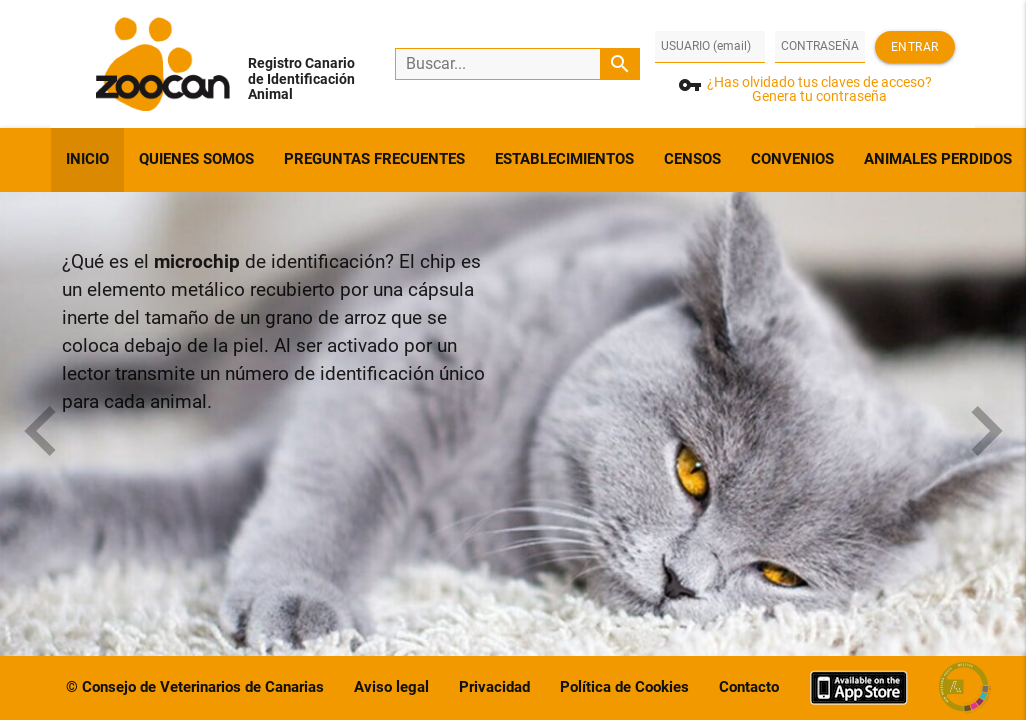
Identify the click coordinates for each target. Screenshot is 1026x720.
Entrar (915, 47)
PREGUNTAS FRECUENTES (374, 159)
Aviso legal (391, 687)
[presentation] (40, 434)
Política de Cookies (624, 687)
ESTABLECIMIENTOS (564, 159)
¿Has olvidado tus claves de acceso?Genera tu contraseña (819, 89)
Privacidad (494, 687)
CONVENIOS (792, 159)
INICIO (87, 159)
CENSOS (692, 159)
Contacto (749, 687)
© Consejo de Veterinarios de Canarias (195, 687)
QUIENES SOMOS (196, 159)
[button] (74, 406)
